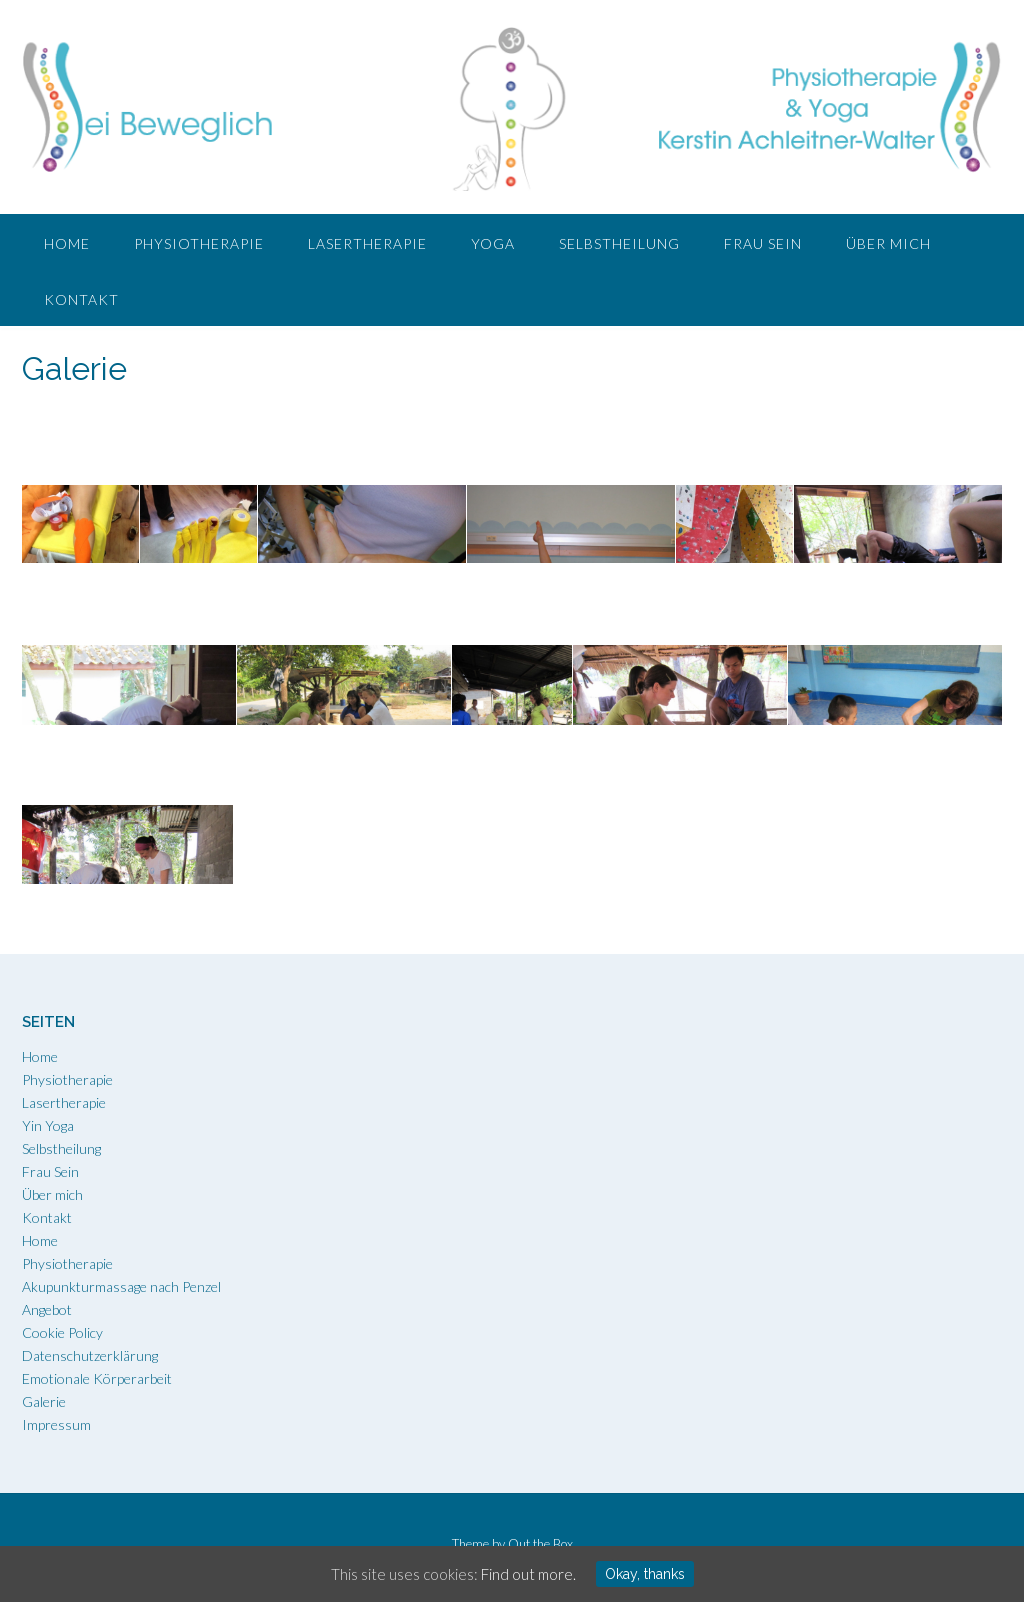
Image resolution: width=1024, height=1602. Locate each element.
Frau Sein (763, 243)
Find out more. (528, 1574)
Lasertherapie (367, 243)
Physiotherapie (199, 243)
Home (67, 243)
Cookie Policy (62, 1332)
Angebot (47, 1309)
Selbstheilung (619, 243)
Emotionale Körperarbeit (97, 1378)
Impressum (56, 1424)
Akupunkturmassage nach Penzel (121, 1286)
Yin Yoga (48, 1125)
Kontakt (81, 299)
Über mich (888, 243)
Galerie (44, 1401)
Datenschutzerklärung (90, 1355)
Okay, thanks (645, 1574)
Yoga (493, 243)
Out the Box (540, 1544)
